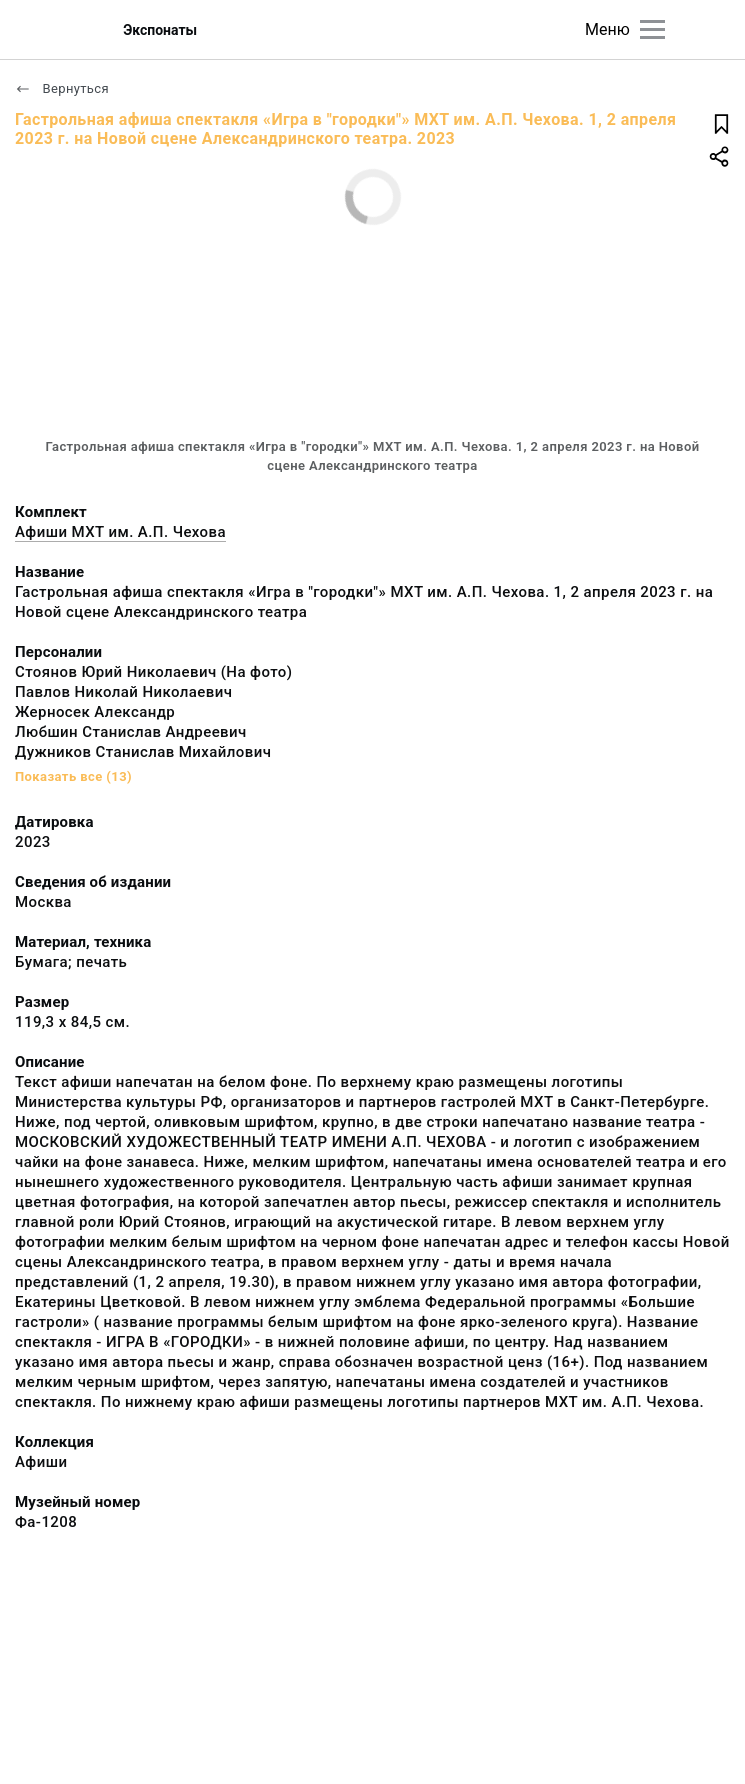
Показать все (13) (73, 776)
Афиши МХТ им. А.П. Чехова (120, 532)
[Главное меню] (652, 29)
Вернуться (62, 88)
